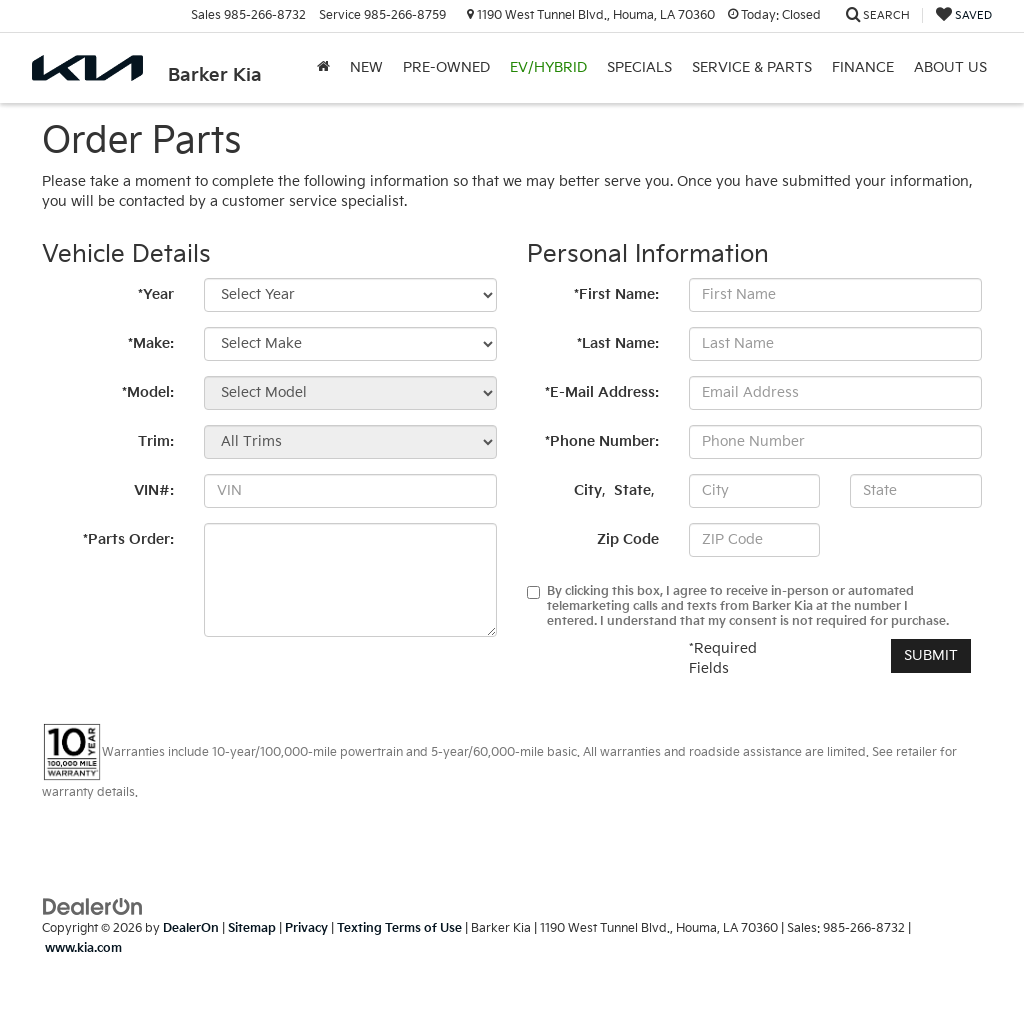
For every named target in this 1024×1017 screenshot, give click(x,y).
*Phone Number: (602, 441)
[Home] (323, 68)
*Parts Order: (128, 539)
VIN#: (154, 490)
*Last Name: (618, 343)
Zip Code (628, 539)
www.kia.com (83, 948)
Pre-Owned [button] (446, 67)
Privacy (306, 928)
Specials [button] (639, 67)
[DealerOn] (93, 906)
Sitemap (252, 928)
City (588, 490)
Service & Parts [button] (752, 67)
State (632, 490)
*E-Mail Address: (602, 392)
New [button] (366, 67)
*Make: (151, 343)
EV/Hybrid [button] (548, 67)
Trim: (156, 441)
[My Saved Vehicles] (964, 15)
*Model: (148, 392)
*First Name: (616, 294)
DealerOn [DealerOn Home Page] (191, 928)
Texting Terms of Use (399, 928)
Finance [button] (863, 67)
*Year (156, 294)
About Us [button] (950, 67)
